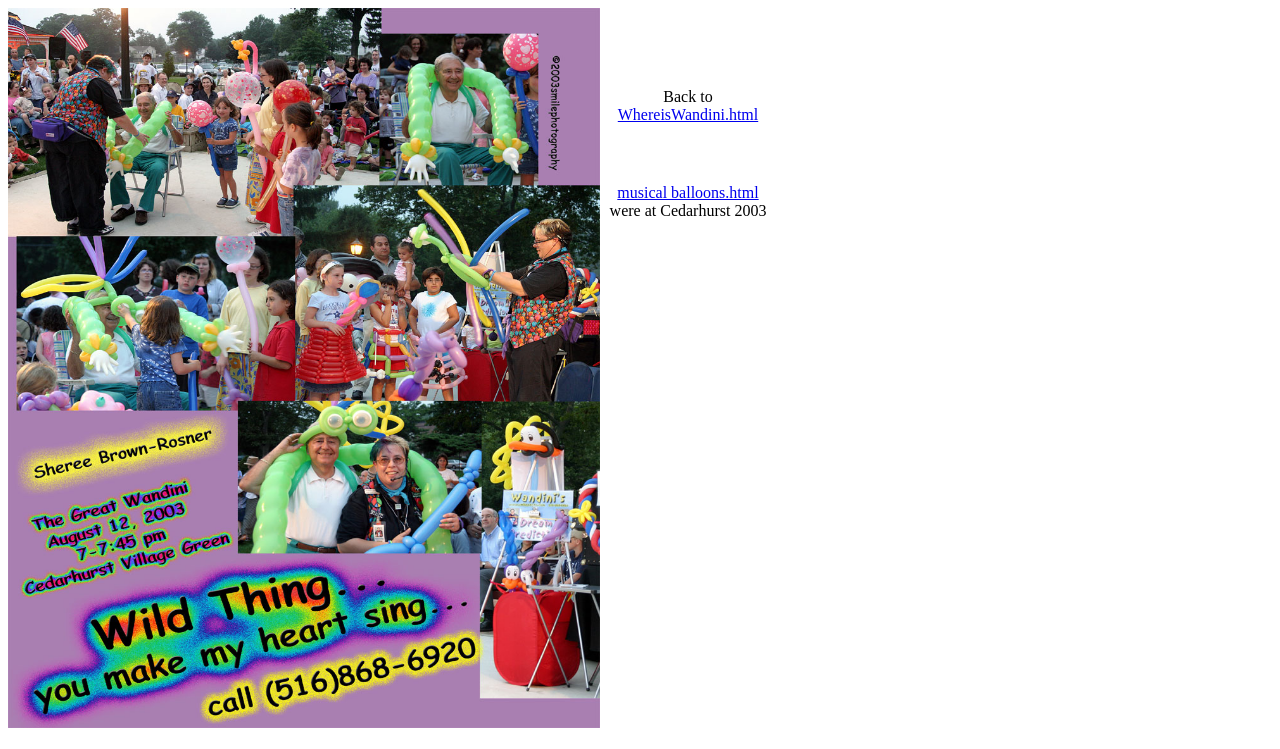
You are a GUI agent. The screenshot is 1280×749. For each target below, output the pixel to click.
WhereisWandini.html (688, 114)
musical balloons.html (687, 192)
